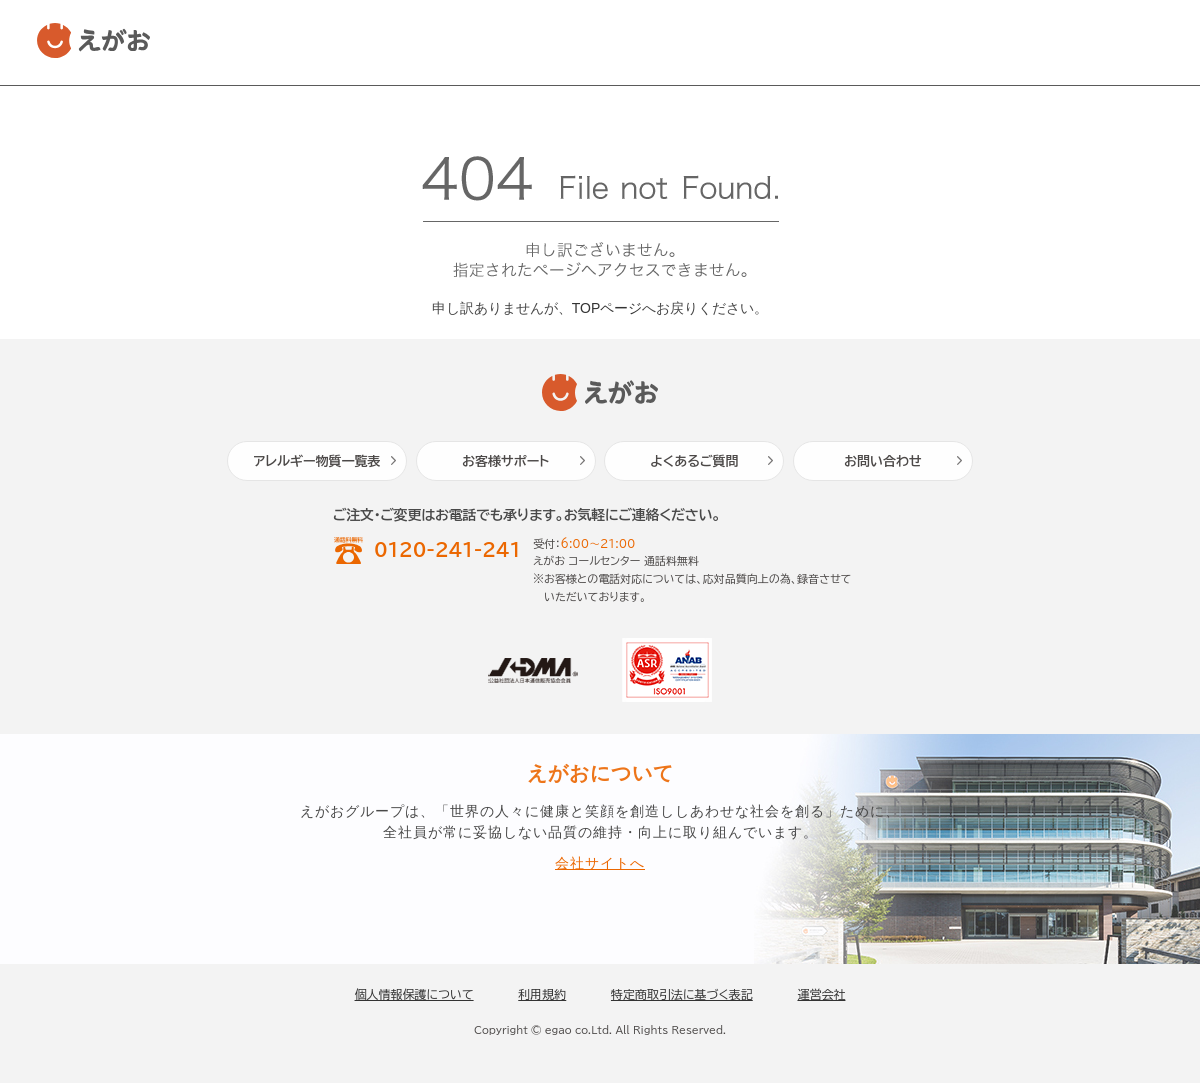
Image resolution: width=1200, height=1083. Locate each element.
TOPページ (607, 308)
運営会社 (821, 994)
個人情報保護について (414, 994)
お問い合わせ (883, 461)
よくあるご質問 (694, 461)
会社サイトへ (600, 863)
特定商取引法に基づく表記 (682, 994)
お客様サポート (505, 461)
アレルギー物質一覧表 (317, 461)
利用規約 (542, 994)
